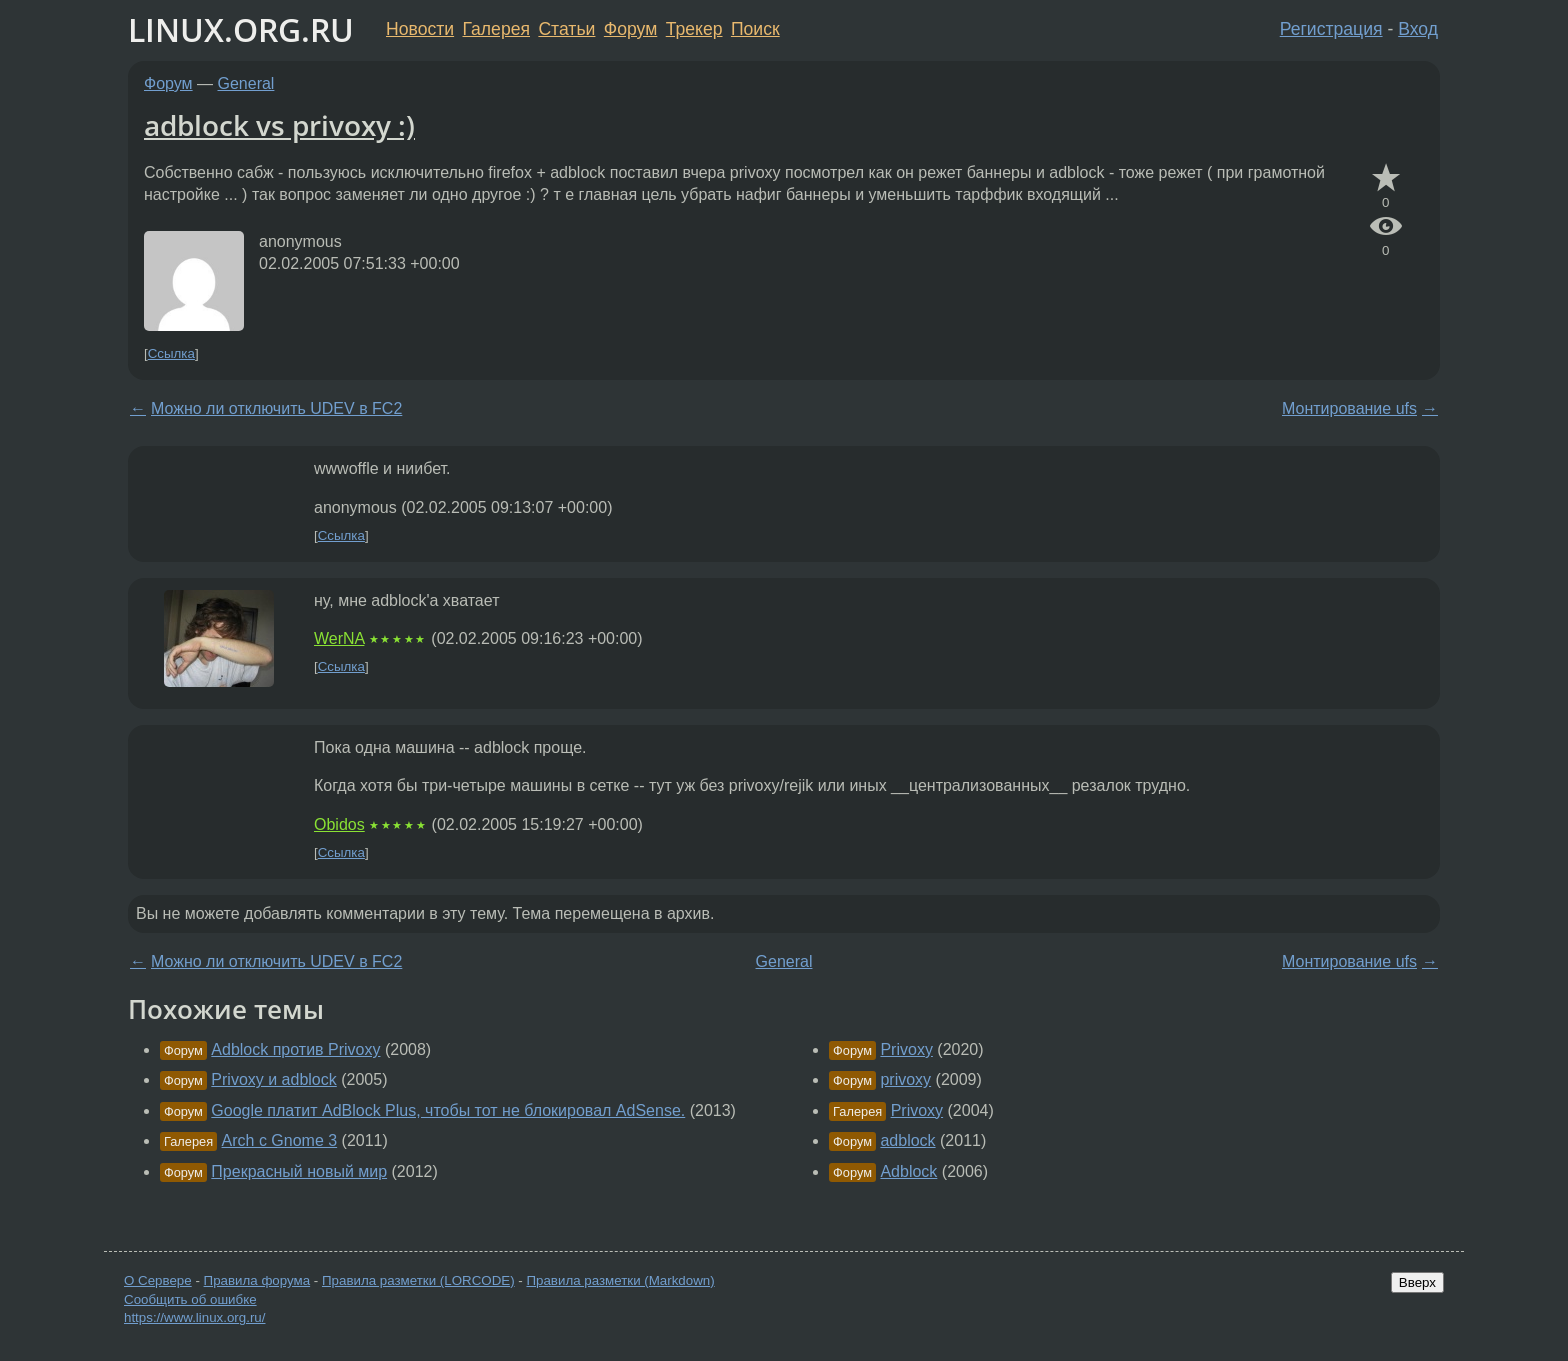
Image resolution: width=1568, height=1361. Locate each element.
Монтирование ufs (1349, 408)
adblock (907, 1140)
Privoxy (906, 1049)
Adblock (908, 1171)
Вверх (1417, 1282)
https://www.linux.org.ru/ (194, 1317)
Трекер (694, 29)
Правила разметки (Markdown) (620, 1280)
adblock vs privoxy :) (279, 125)
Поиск (755, 29)
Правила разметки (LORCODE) (418, 1280)
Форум (630, 29)
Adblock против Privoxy (295, 1049)
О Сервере (158, 1280)
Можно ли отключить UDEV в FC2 (276, 408)
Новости (420, 29)
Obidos (339, 824)
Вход (1418, 29)
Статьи (566, 29)
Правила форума (257, 1280)
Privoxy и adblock (273, 1079)
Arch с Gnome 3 (280, 1140)
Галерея (496, 29)
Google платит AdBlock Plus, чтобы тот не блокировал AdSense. (448, 1110)
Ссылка (171, 353)
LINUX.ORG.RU (241, 29)
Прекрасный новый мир (299, 1171)
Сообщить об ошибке (190, 1299)
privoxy (905, 1079)
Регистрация (1331, 29)
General (246, 83)
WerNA (339, 638)
